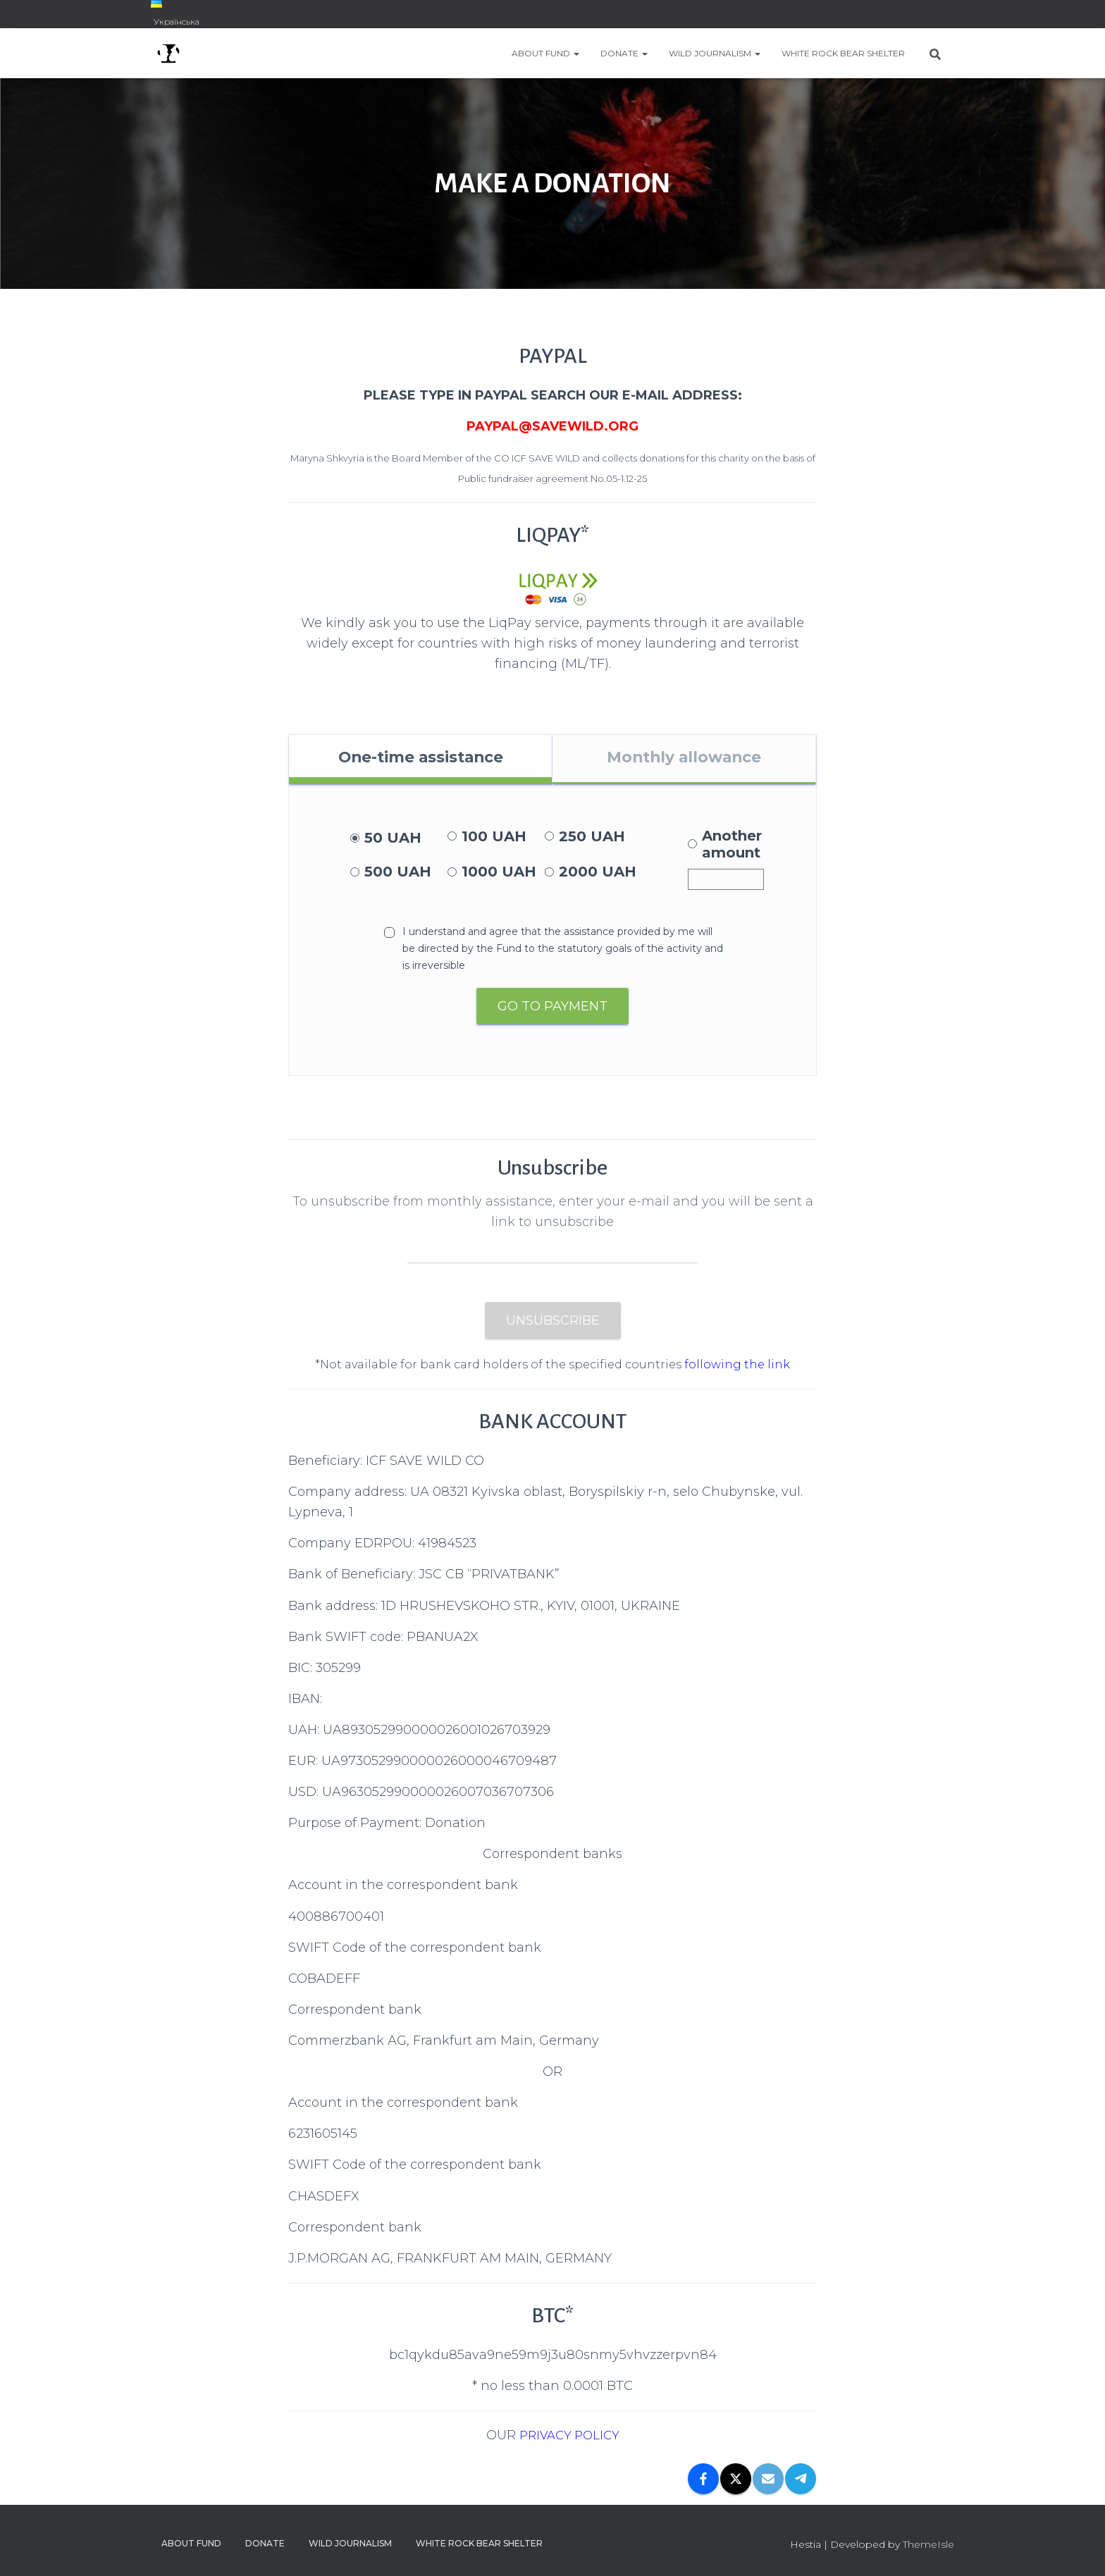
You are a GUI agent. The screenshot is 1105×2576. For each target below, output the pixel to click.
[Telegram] (800, 2482)
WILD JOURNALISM (714, 53)
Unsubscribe (553, 1324)
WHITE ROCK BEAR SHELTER (843, 53)
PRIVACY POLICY (569, 2438)
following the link (737, 1368)
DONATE (624, 53)
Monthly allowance (684, 758)
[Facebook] (703, 2482)
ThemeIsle (928, 2544)
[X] (735, 2482)
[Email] (768, 2482)
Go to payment (552, 1009)
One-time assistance (420, 758)
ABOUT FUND (545, 53)
